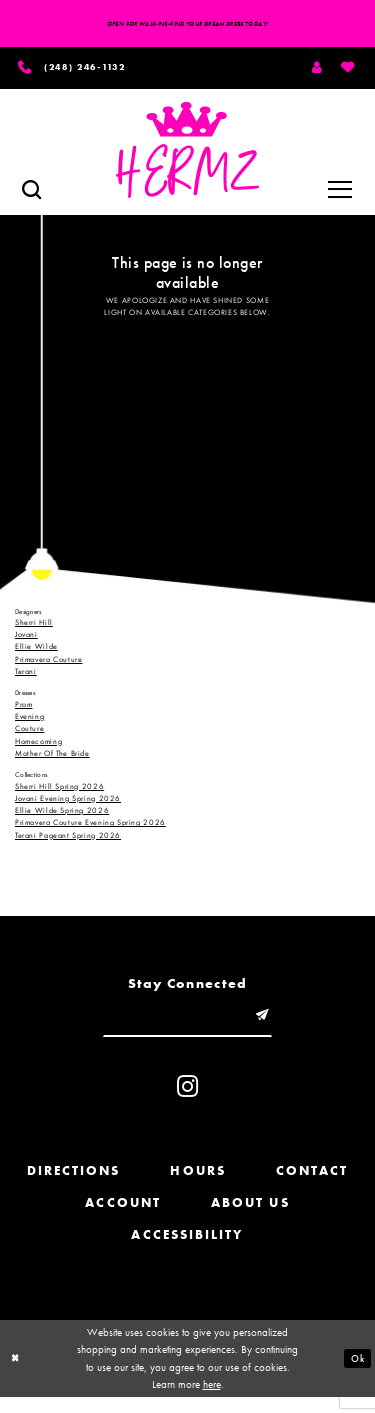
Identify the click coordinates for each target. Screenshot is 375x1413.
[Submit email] (277, 1026)
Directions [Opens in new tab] (74, 1186)
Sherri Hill (34, 630)
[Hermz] (187, 159)
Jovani (26, 642)
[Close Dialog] (17, 1374)
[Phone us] (90, 72)
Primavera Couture (48, 667)
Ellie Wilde (36, 654)
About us (250, 1218)
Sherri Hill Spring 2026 (59, 794)
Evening (29, 724)
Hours (197, 1186)
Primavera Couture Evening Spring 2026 (90, 831)
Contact (312, 1186)
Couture (29, 736)
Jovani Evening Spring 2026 (68, 806)
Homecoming (38, 749)
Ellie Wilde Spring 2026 (62, 818)
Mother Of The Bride (52, 761)
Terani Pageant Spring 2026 (68, 843)
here (212, 1400)
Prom (23, 712)
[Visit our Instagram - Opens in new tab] (187, 1102)
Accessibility (187, 1250)
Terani (26, 679)
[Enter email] (188, 1026)
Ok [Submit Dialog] (356, 1375)
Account (123, 1218)
